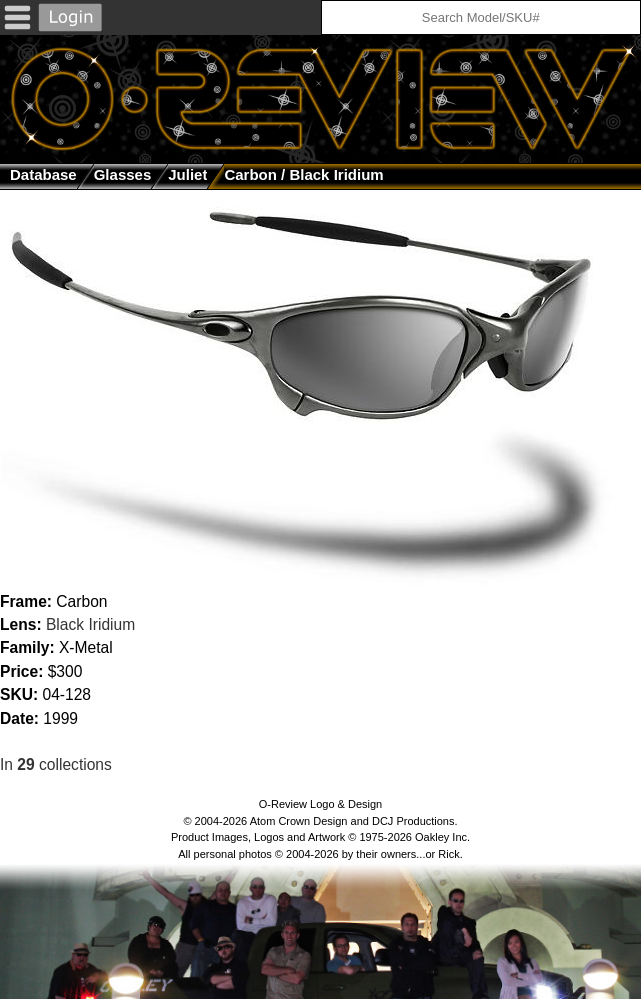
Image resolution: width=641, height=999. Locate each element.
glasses (123, 174)
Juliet (187, 174)
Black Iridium (90, 624)
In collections (56, 764)
